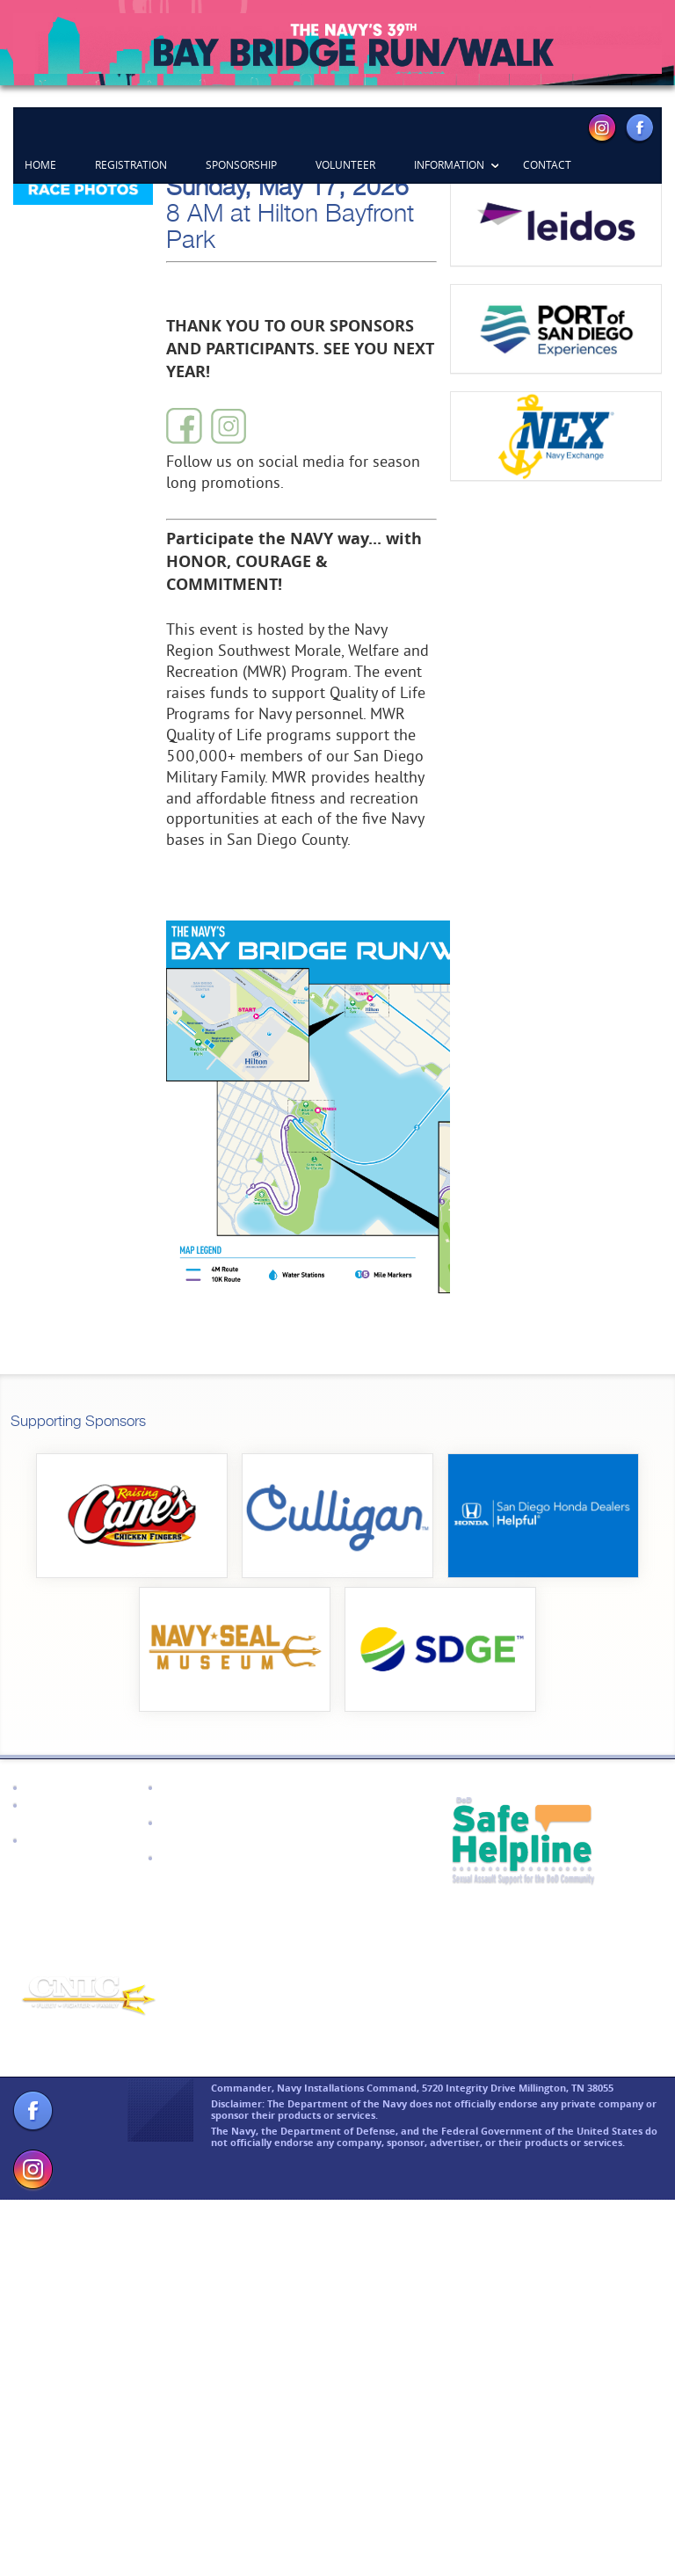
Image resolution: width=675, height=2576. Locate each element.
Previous (53, 231)
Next (622, 231)
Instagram (602, 127)
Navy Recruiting (71, 2215)
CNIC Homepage (71, 2162)
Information (449, 164)
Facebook (639, 127)
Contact (547, 164)
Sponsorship (241, 164)
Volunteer (345, 164)
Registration (131, 164)
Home (40, 164)
